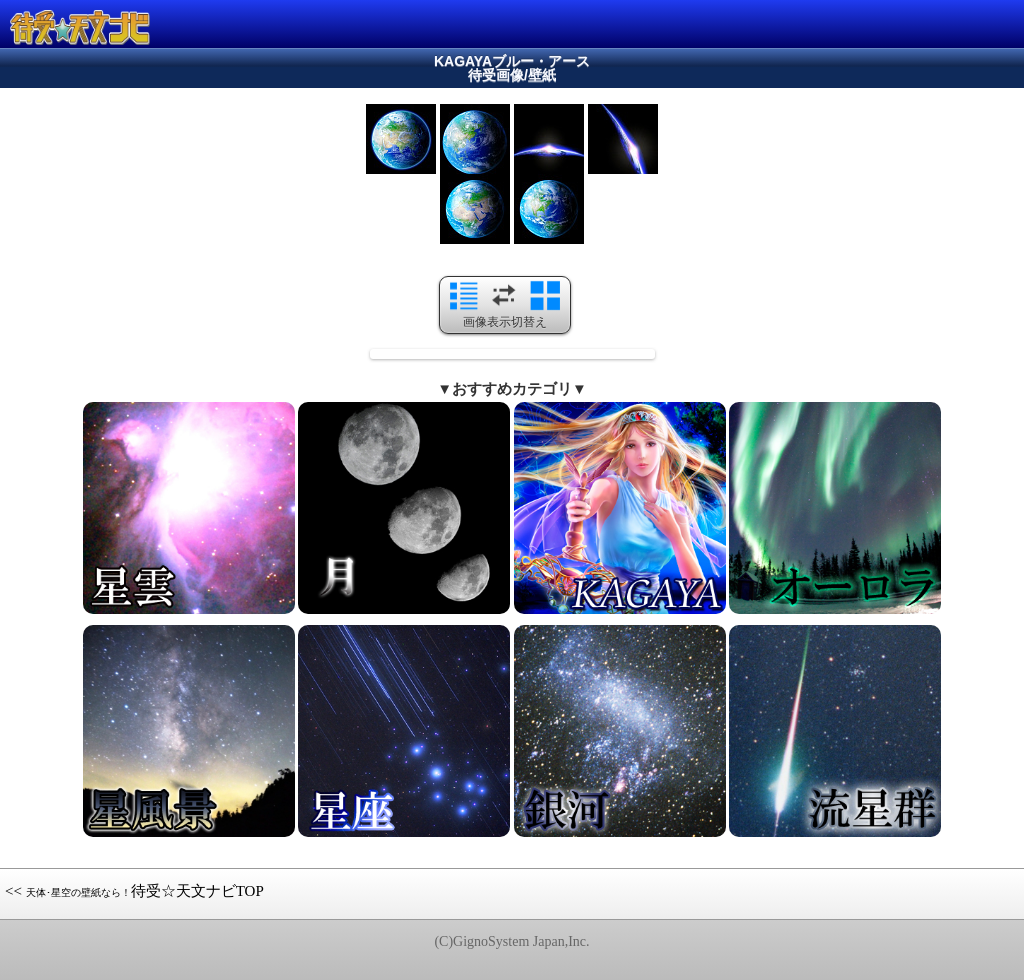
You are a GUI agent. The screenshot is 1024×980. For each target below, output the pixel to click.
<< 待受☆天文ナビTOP (134, 891)
